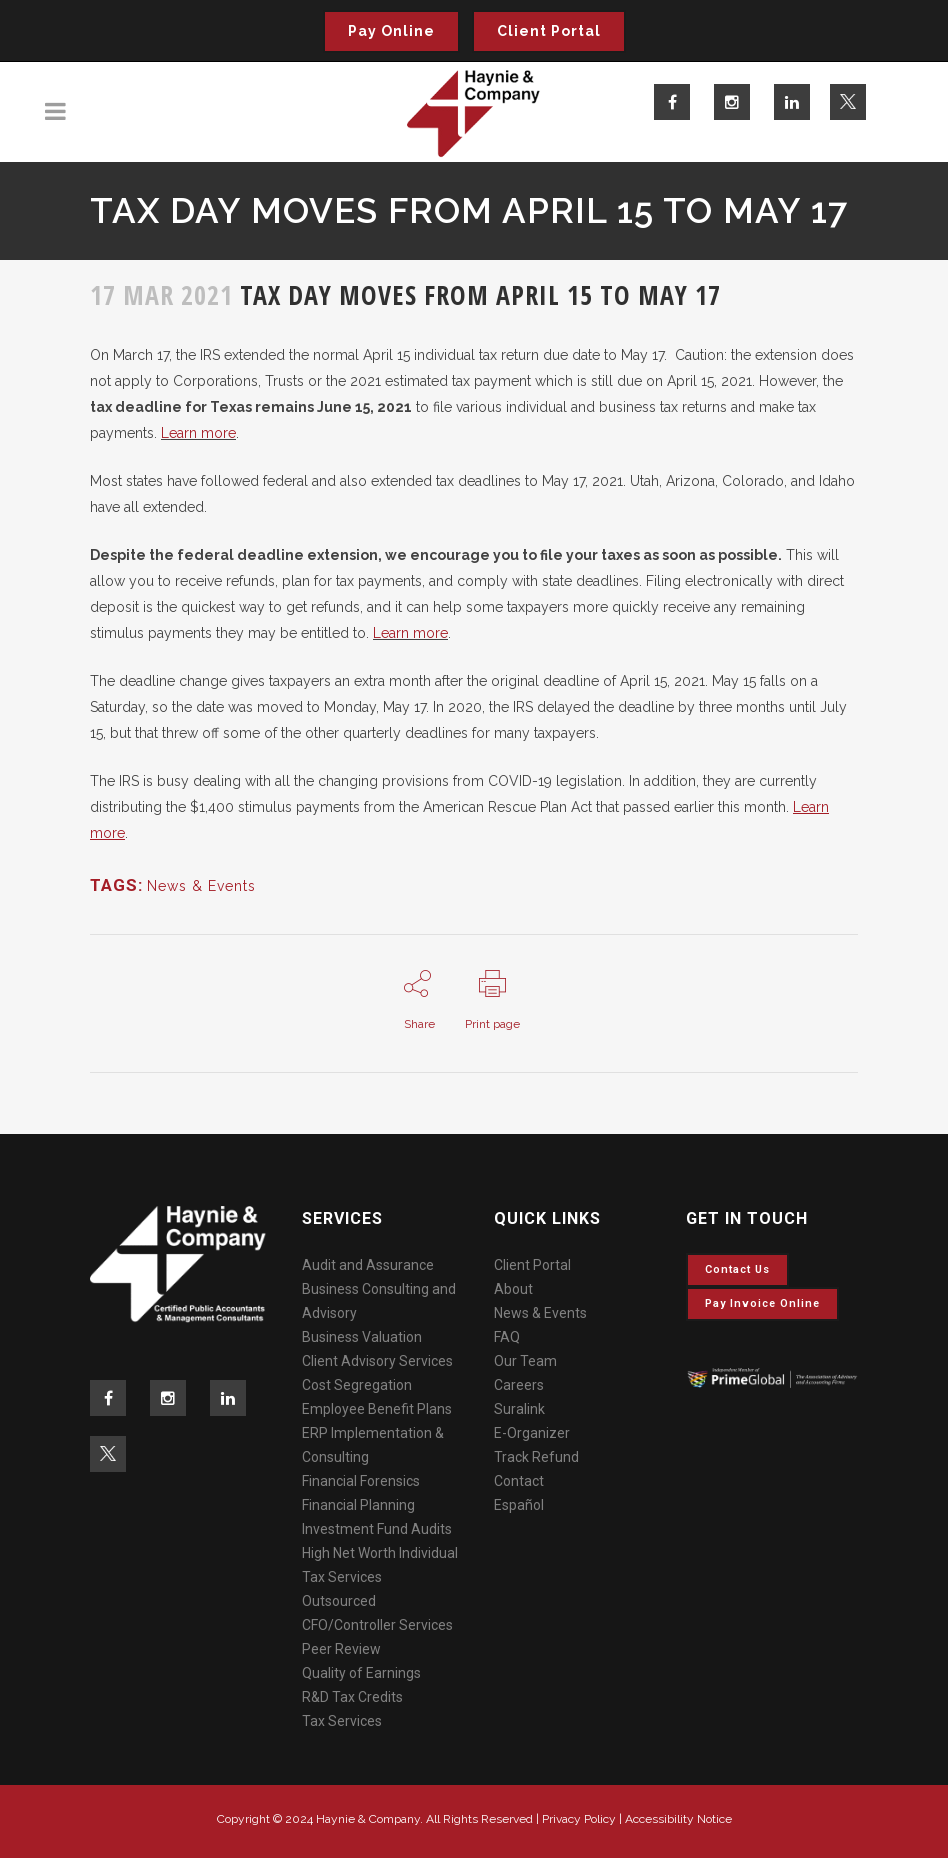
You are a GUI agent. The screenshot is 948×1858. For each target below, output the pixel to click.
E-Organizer (532, 1433)
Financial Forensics (361, 1481)
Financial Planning (358, 1505)
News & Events (201, 886)
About (513, 1289)
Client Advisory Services (377, 1361)
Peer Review (341, 1649)
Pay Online (391, 31)
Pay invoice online (762, 1303)
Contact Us (737, 1269)
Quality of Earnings (361, 1673)
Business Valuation (362, 1337)
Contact (519, 1481)
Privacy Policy (579, 1819)
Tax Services (342, 1721)
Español (519, 1505)
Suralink (519, 1409)
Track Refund (536, 1457)
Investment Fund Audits (377, 1529)
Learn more (198, 433)
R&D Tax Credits (352, 1697)
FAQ (507, 1337)
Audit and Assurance (368, 1265)
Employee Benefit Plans (377, 1409)
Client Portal (549, 31)
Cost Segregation (357, 1385)
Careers (519, 1385)
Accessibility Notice (678, 1819)
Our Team (525, 1361)
